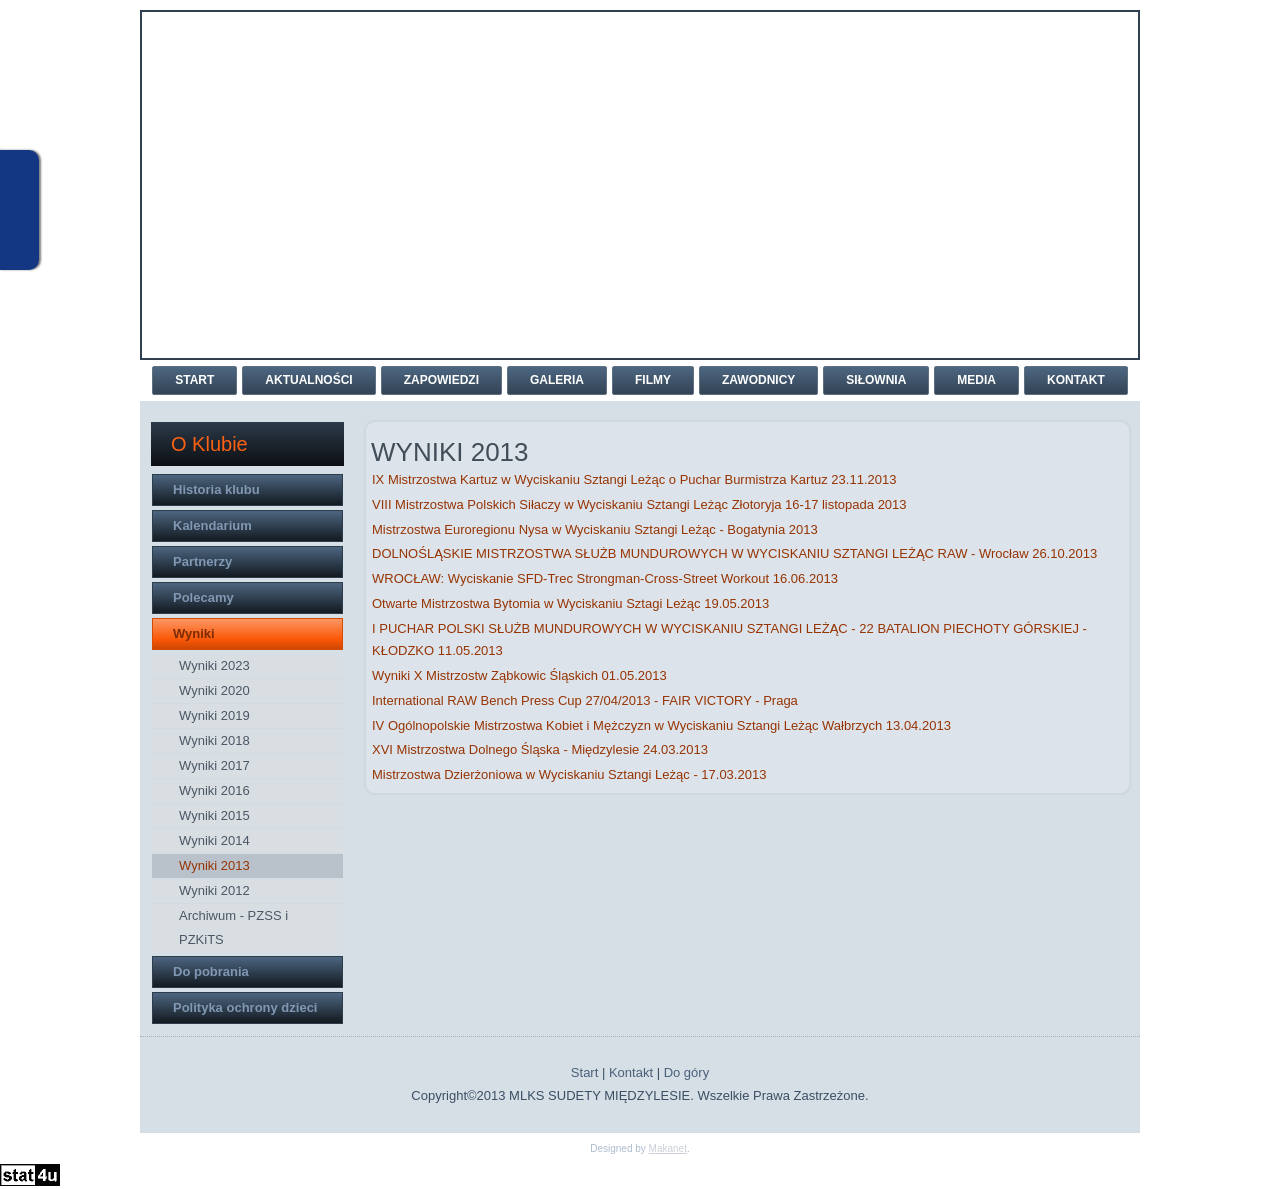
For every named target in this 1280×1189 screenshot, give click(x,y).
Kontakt (1076, 380)
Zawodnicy (758, 380)
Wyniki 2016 (214, 790)
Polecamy (203, 597)
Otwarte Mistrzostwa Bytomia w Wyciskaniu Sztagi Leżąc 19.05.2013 (570, 603)
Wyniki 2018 (214, 740)
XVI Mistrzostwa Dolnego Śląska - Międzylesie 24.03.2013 (540, 749)
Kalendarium (212, 525)
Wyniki (194, 633)
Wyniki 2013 (214, 865)
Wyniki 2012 (214, 890)
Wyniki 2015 (214, 815)
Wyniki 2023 (214, 665)
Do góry (687, 1072)
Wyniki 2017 (214, 765)
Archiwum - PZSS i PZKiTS (233, 927)
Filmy (653, 380)
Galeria (557, 380)
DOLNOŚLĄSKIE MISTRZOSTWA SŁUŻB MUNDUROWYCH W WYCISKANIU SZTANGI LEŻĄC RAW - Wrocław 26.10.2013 (734, 553)
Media (976, 380)
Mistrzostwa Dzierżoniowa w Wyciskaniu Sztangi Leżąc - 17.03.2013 (569, 774)
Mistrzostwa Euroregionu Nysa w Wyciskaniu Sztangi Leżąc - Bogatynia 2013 (595, 529)
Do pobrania (211, 971)
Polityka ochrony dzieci (245, 1007)
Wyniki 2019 (214, 715)
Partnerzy (202, 561)
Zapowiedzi (441, 380)
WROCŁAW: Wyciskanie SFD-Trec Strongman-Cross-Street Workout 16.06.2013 (605, 578)
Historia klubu (216, 489)
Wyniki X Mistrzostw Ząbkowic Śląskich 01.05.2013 (519, 675)
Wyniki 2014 (214, 840)
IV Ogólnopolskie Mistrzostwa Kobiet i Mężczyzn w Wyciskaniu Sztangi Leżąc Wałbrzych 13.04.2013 (661, 725)
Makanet (668, 1148)
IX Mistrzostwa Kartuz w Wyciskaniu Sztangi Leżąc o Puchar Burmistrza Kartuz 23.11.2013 (634, 479)
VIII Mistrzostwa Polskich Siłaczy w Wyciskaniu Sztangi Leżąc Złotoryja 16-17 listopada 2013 (639, 504)
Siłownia (876, 380)
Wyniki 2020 (214, 690)
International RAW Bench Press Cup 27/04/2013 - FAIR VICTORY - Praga (585, 700)
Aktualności (308, 380)
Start (194, 380)
